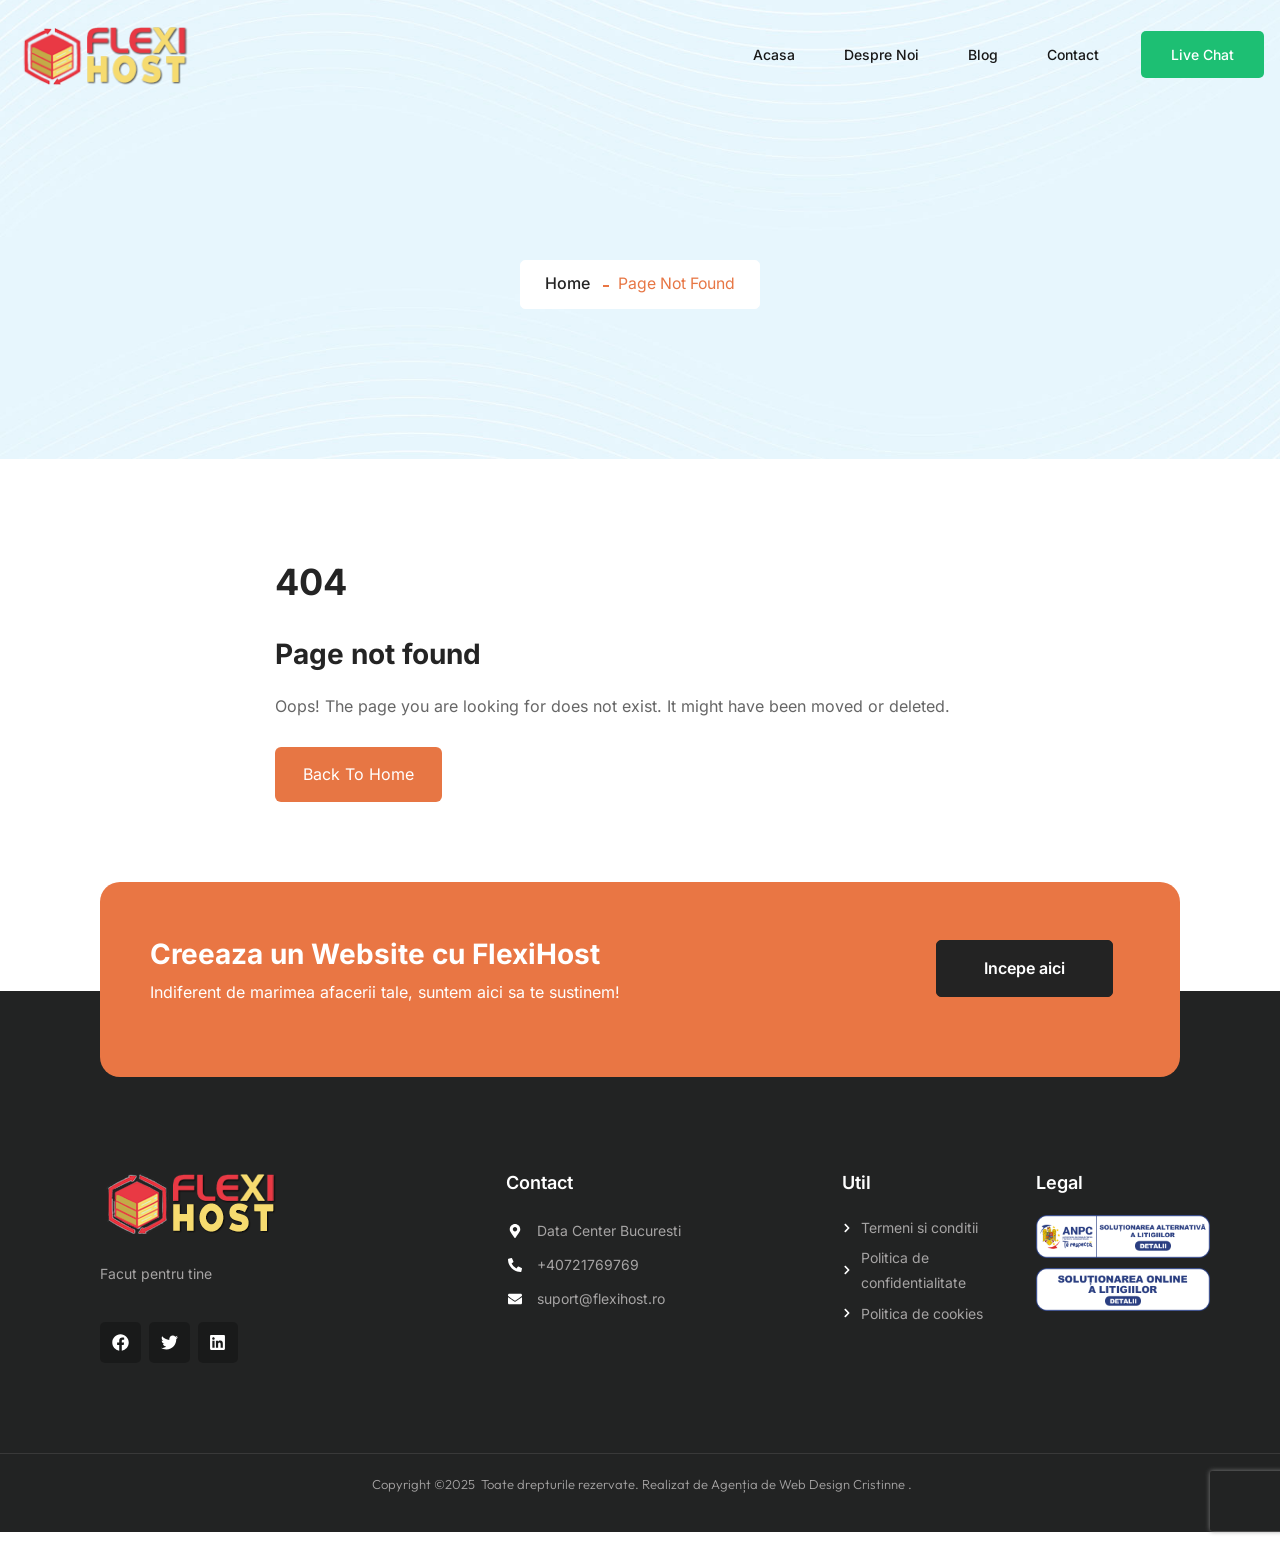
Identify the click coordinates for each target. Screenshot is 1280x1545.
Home (565, 297)
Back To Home (358, 787)
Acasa (775, 59)
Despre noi (882, 59)
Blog (984, 59)
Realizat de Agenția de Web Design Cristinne (775, 1497)
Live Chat (1203, 59)
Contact (1074, 59)
